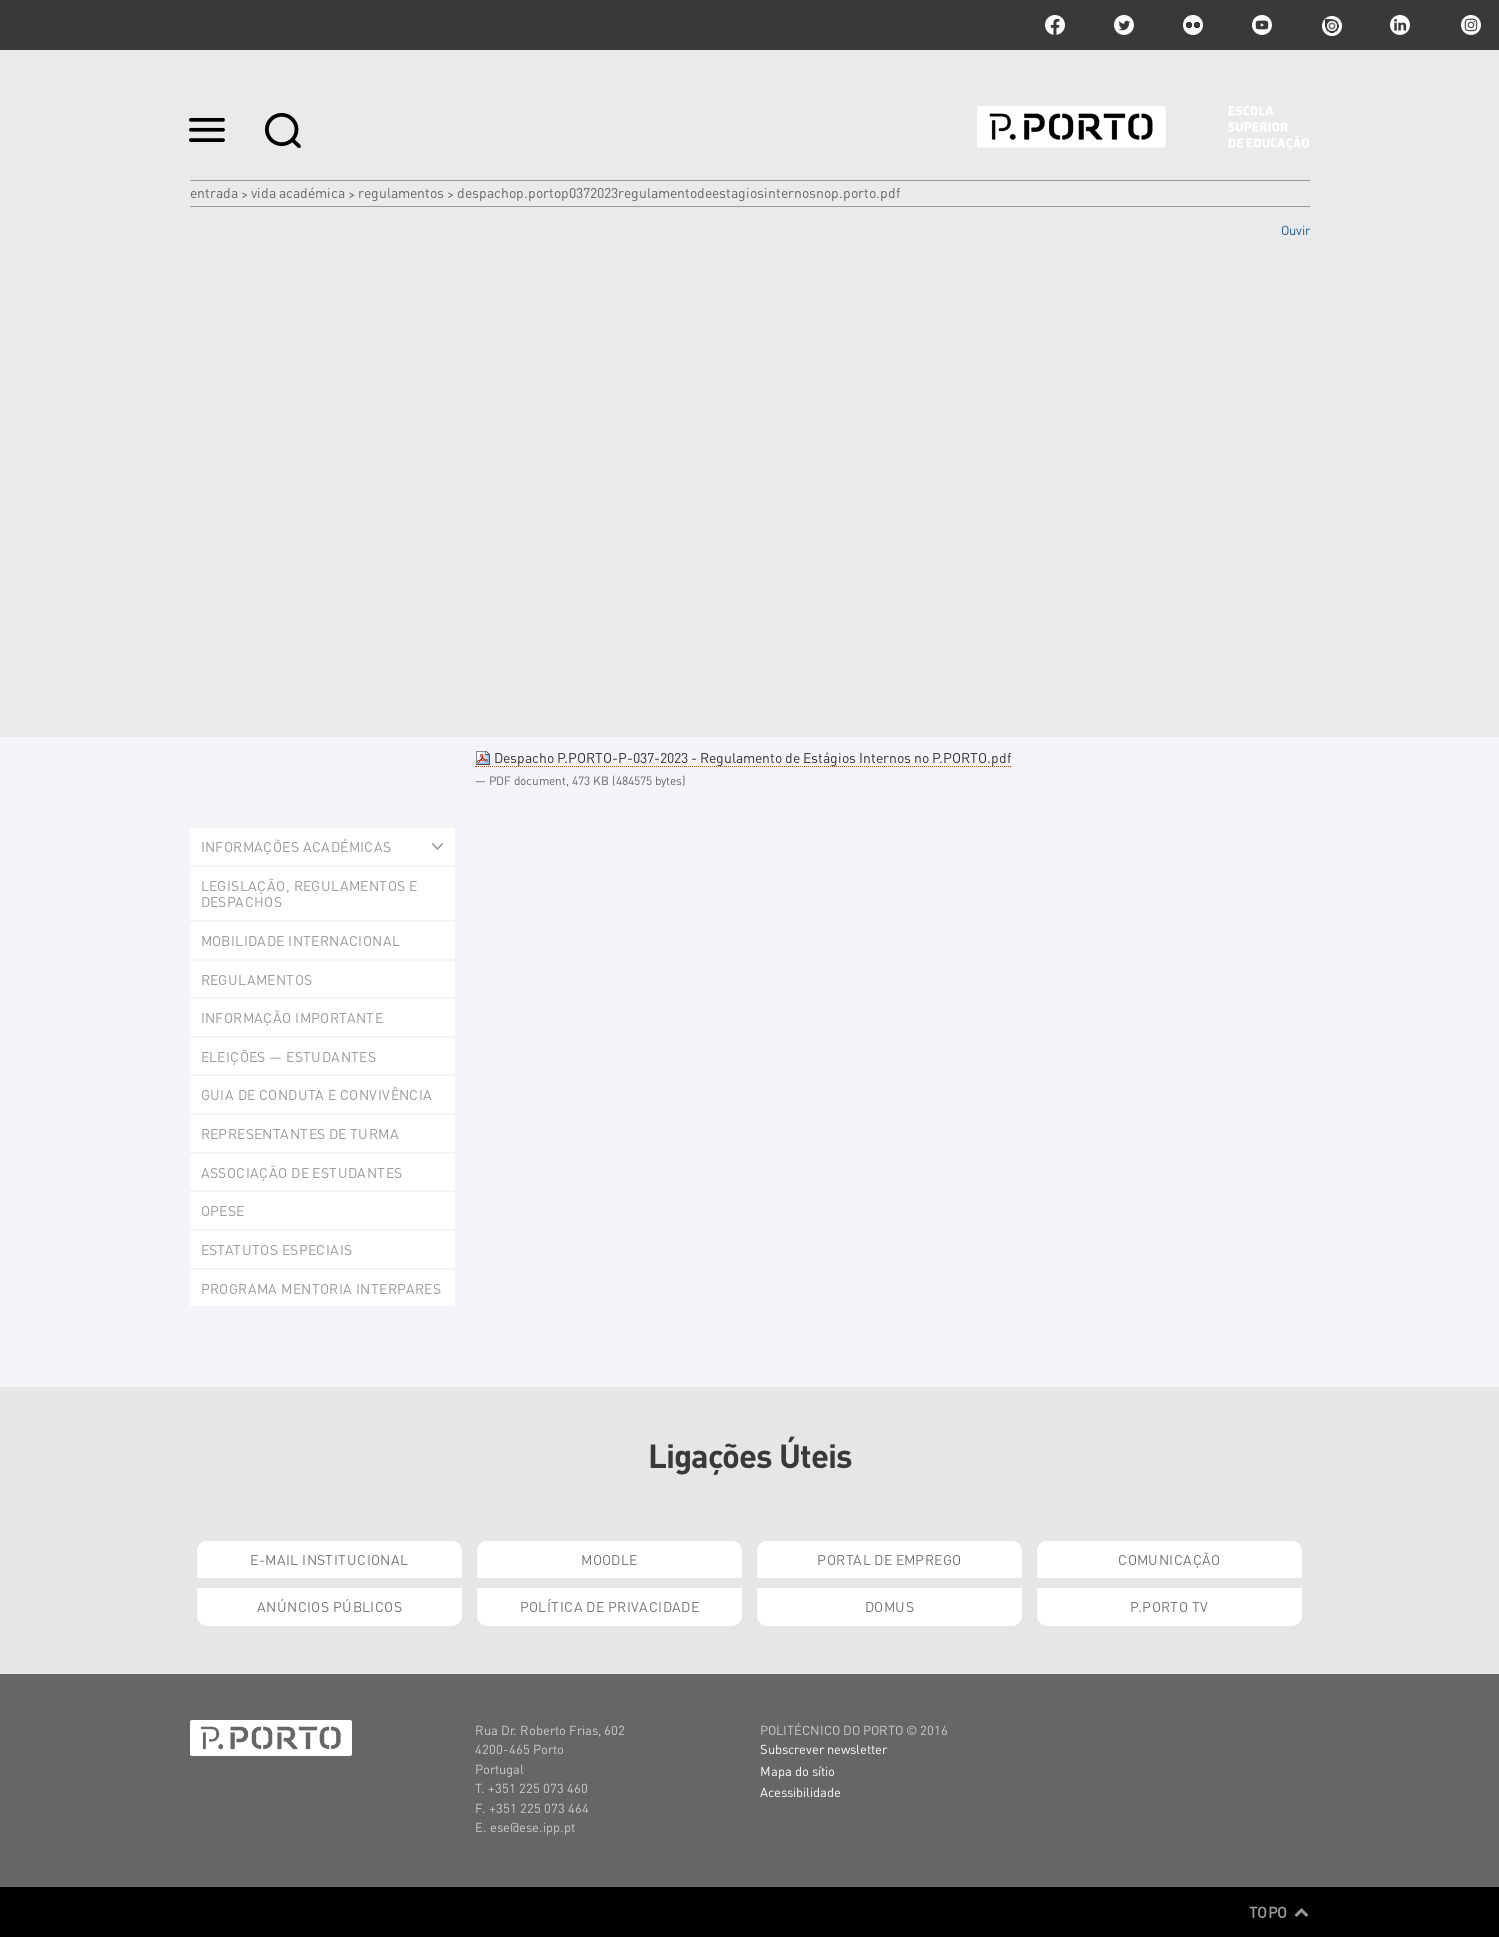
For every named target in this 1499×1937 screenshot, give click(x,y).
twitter (1124, 25)
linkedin (1400, 25)
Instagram (1469, 25)
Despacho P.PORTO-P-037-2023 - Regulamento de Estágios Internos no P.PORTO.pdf (743, 757)
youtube (1262, 25)
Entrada (214, 192)
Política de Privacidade (610, 1606)
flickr (1193, 25)
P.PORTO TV (1169, 1606)
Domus (889, 1606)
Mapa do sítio (797, 1770)
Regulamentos (401, 192)
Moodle (609, 1559)
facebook (1055, 25)
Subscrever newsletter (823, 1748)
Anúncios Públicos (329, 1606)
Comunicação (1169, 1559)
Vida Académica (298, 192)
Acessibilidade (800, 1791)
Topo (1279, 1912)
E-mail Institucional (329, 1559)
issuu (1331, 25)
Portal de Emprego (889, 1559)
